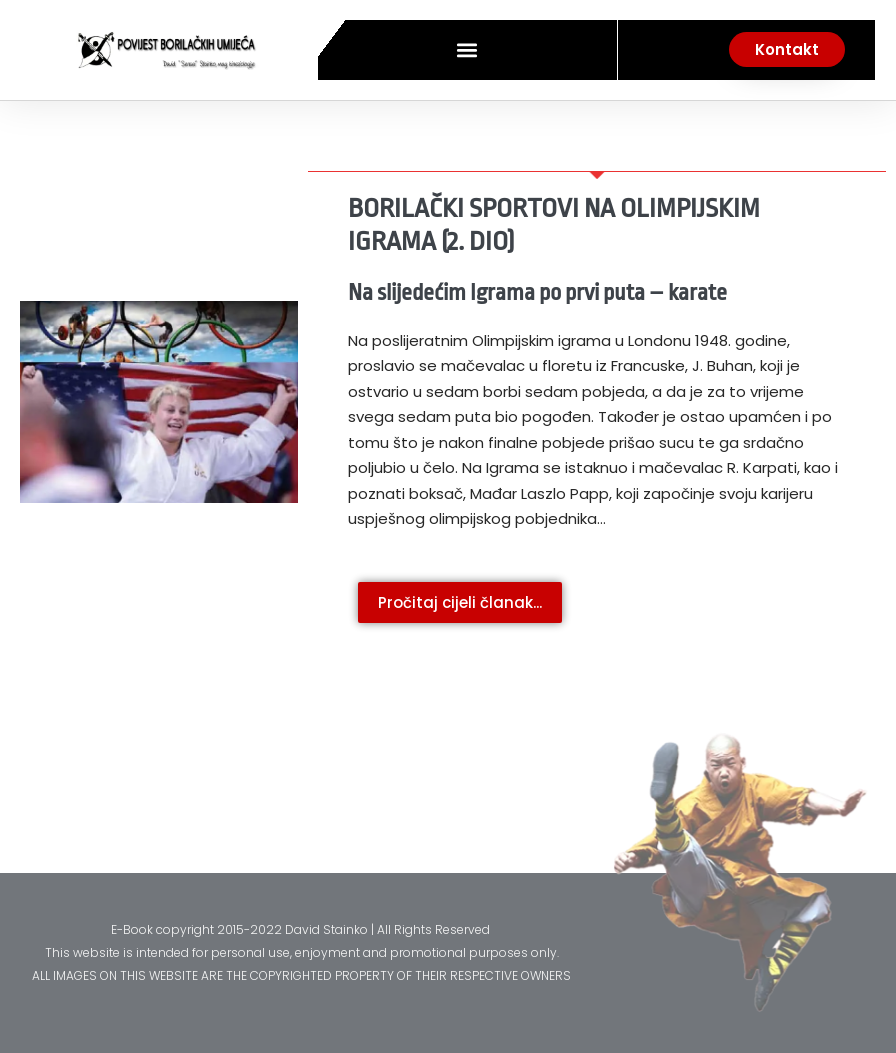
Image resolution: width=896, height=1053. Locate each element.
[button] (467, 49)
